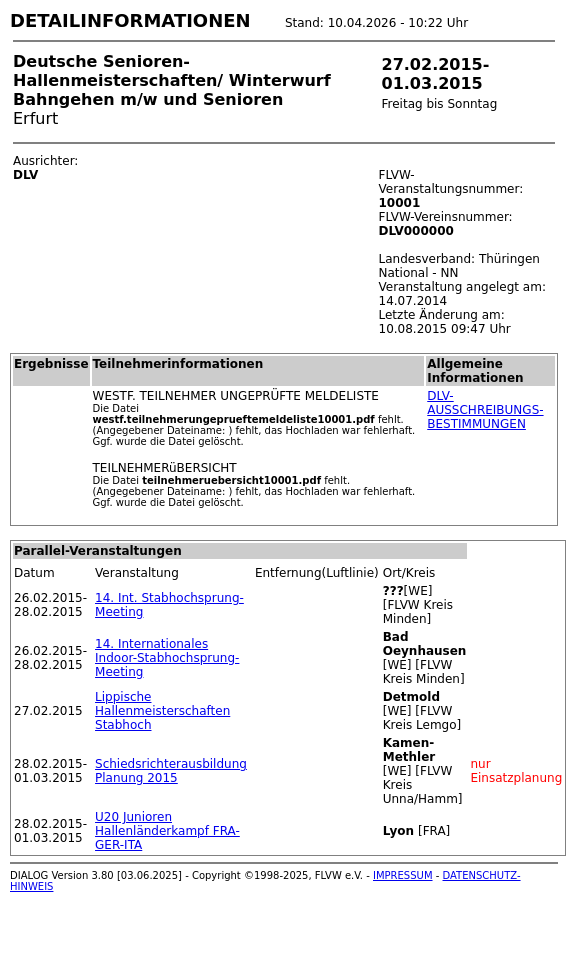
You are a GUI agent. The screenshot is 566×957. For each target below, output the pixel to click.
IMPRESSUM (403, 875)
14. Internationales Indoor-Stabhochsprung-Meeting (167, 658)
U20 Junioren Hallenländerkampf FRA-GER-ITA (167, 831)
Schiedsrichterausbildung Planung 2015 (171, 771)
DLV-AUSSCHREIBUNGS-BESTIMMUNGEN (485, 410)
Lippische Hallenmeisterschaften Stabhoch (162, 711)
